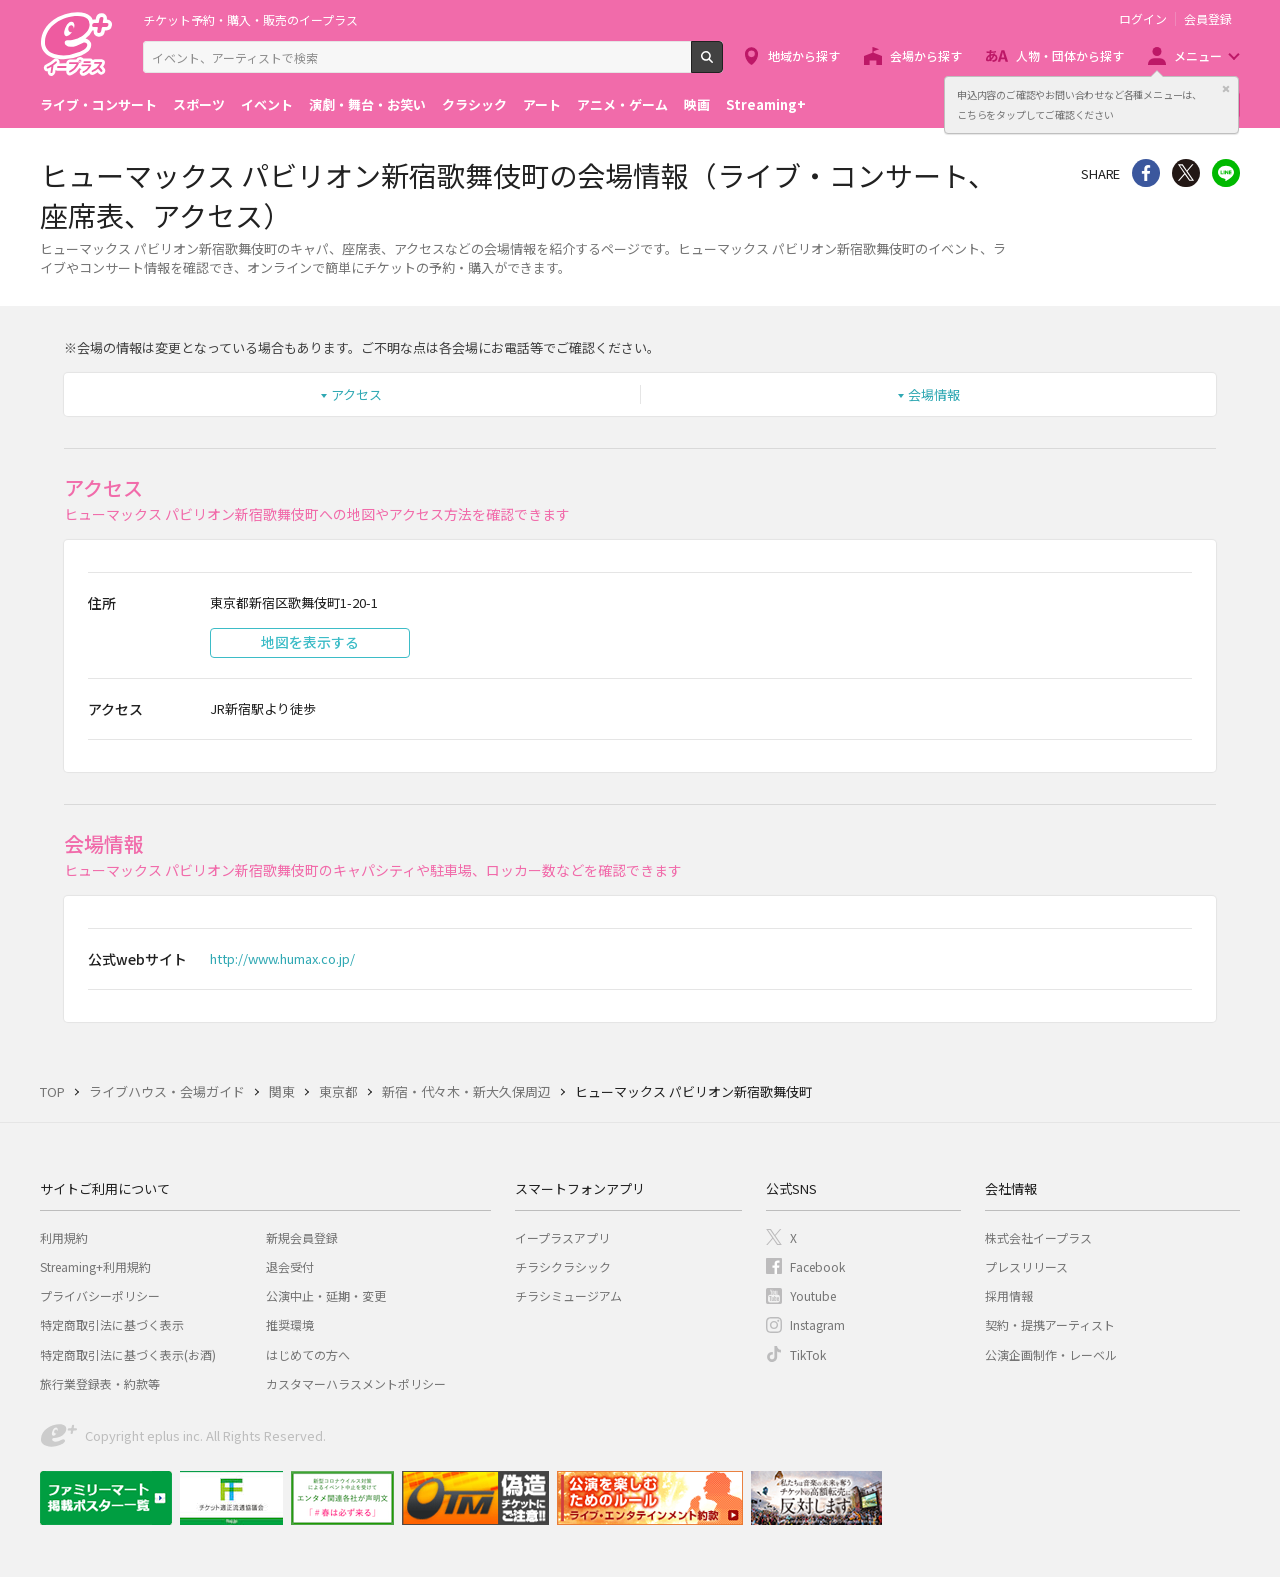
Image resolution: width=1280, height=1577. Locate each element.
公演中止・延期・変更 (326, 1295)
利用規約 (64, 1237)
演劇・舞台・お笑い (367, 104)
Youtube (813, 1295)
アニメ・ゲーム (622, 104)
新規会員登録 (302, 1237)
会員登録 (1208, 19)
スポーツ (199, 104)
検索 (722, 65)
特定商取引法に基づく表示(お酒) (128, 1354)
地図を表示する (310, 642)
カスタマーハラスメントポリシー (356, 1383)
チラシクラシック (563, 1266)
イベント (267, 104)
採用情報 (1009, 1295)
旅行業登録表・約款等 (100, 1383)
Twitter (1186, 173)
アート (542, 104)
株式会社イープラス (1038, 1237)
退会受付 (290, 1266)
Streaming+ (766, 104)
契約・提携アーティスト (1050, 1324)
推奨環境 (290, 1324)
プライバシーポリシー (100, 1295)
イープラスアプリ (562, 1237)
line (1226, 173)
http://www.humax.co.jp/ (282, 958)
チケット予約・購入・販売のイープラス (250, 19)
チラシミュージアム (568, 1295)
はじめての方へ (308, 1354)
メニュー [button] (1198, 55)
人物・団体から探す (1070, 55)
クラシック (474, 104)
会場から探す (926, 55)
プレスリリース (1026, 1266)
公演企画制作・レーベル (1051, 1354)
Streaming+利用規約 (95, 1266)
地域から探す (804, 55)
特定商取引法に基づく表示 (112, 1324)
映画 (697, 104)
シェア (1146, 173)
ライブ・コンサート (98, 104)
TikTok (808, 1354)
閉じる (1226, 89)
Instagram (817, 1324)
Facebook (817, 1266)
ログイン (1143, 19)
